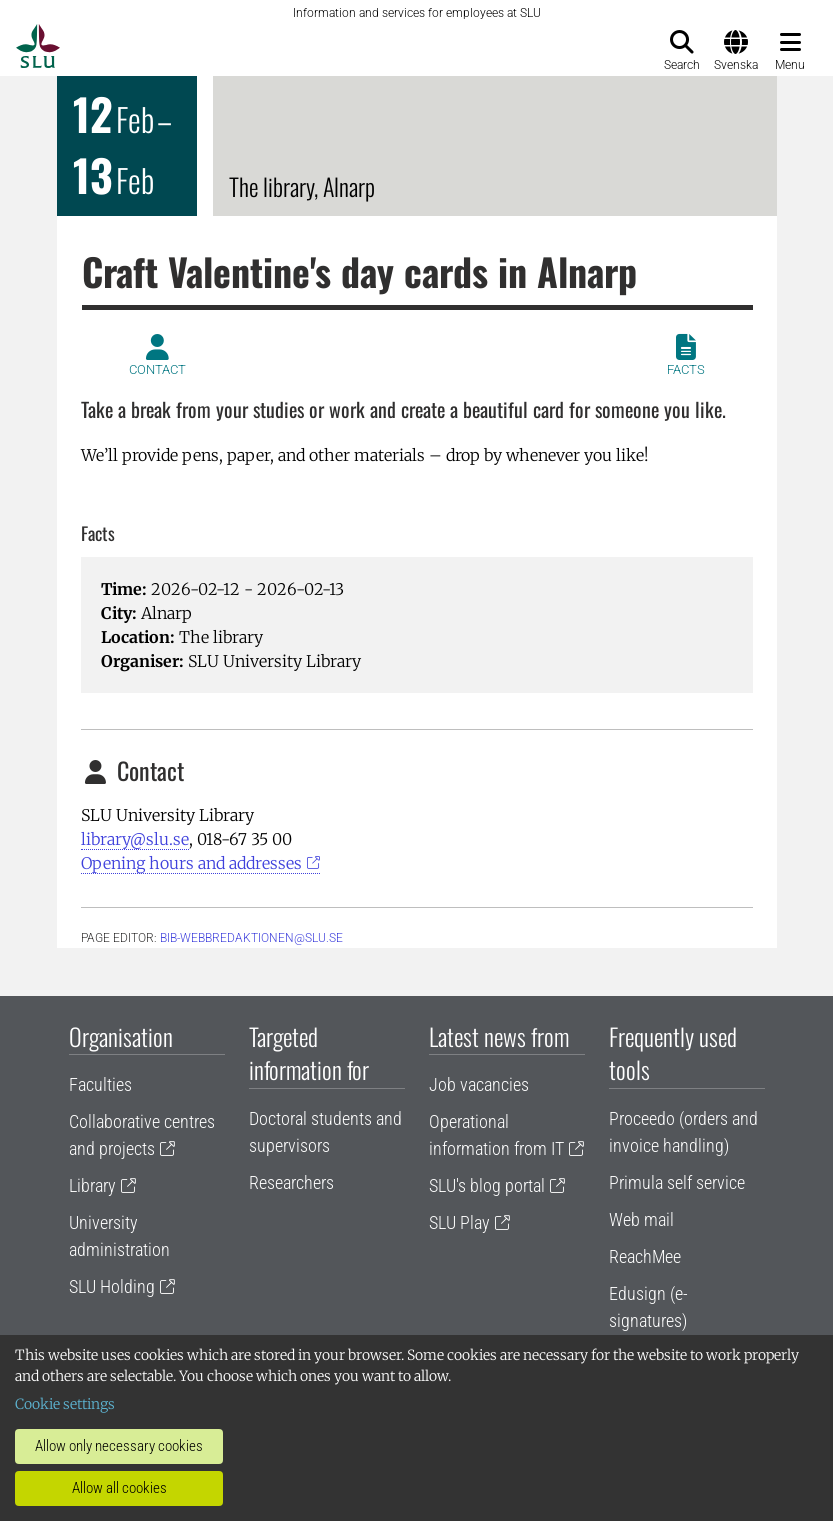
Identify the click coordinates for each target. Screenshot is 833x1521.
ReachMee (645, 1256)
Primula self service (677, 1182)
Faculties (100, 1084)
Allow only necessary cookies (119, 1446)
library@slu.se (135, 839)
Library (92, 1185)
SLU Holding (112, 1286)
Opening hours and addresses (191, 863)
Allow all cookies (119, 1488)
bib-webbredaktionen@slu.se (251, 938)
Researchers (291, 1182)
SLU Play (459, 1222)
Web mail (641, 1219)
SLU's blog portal (487, 1185)
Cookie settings (65, 1404)
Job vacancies (479, 1084)
